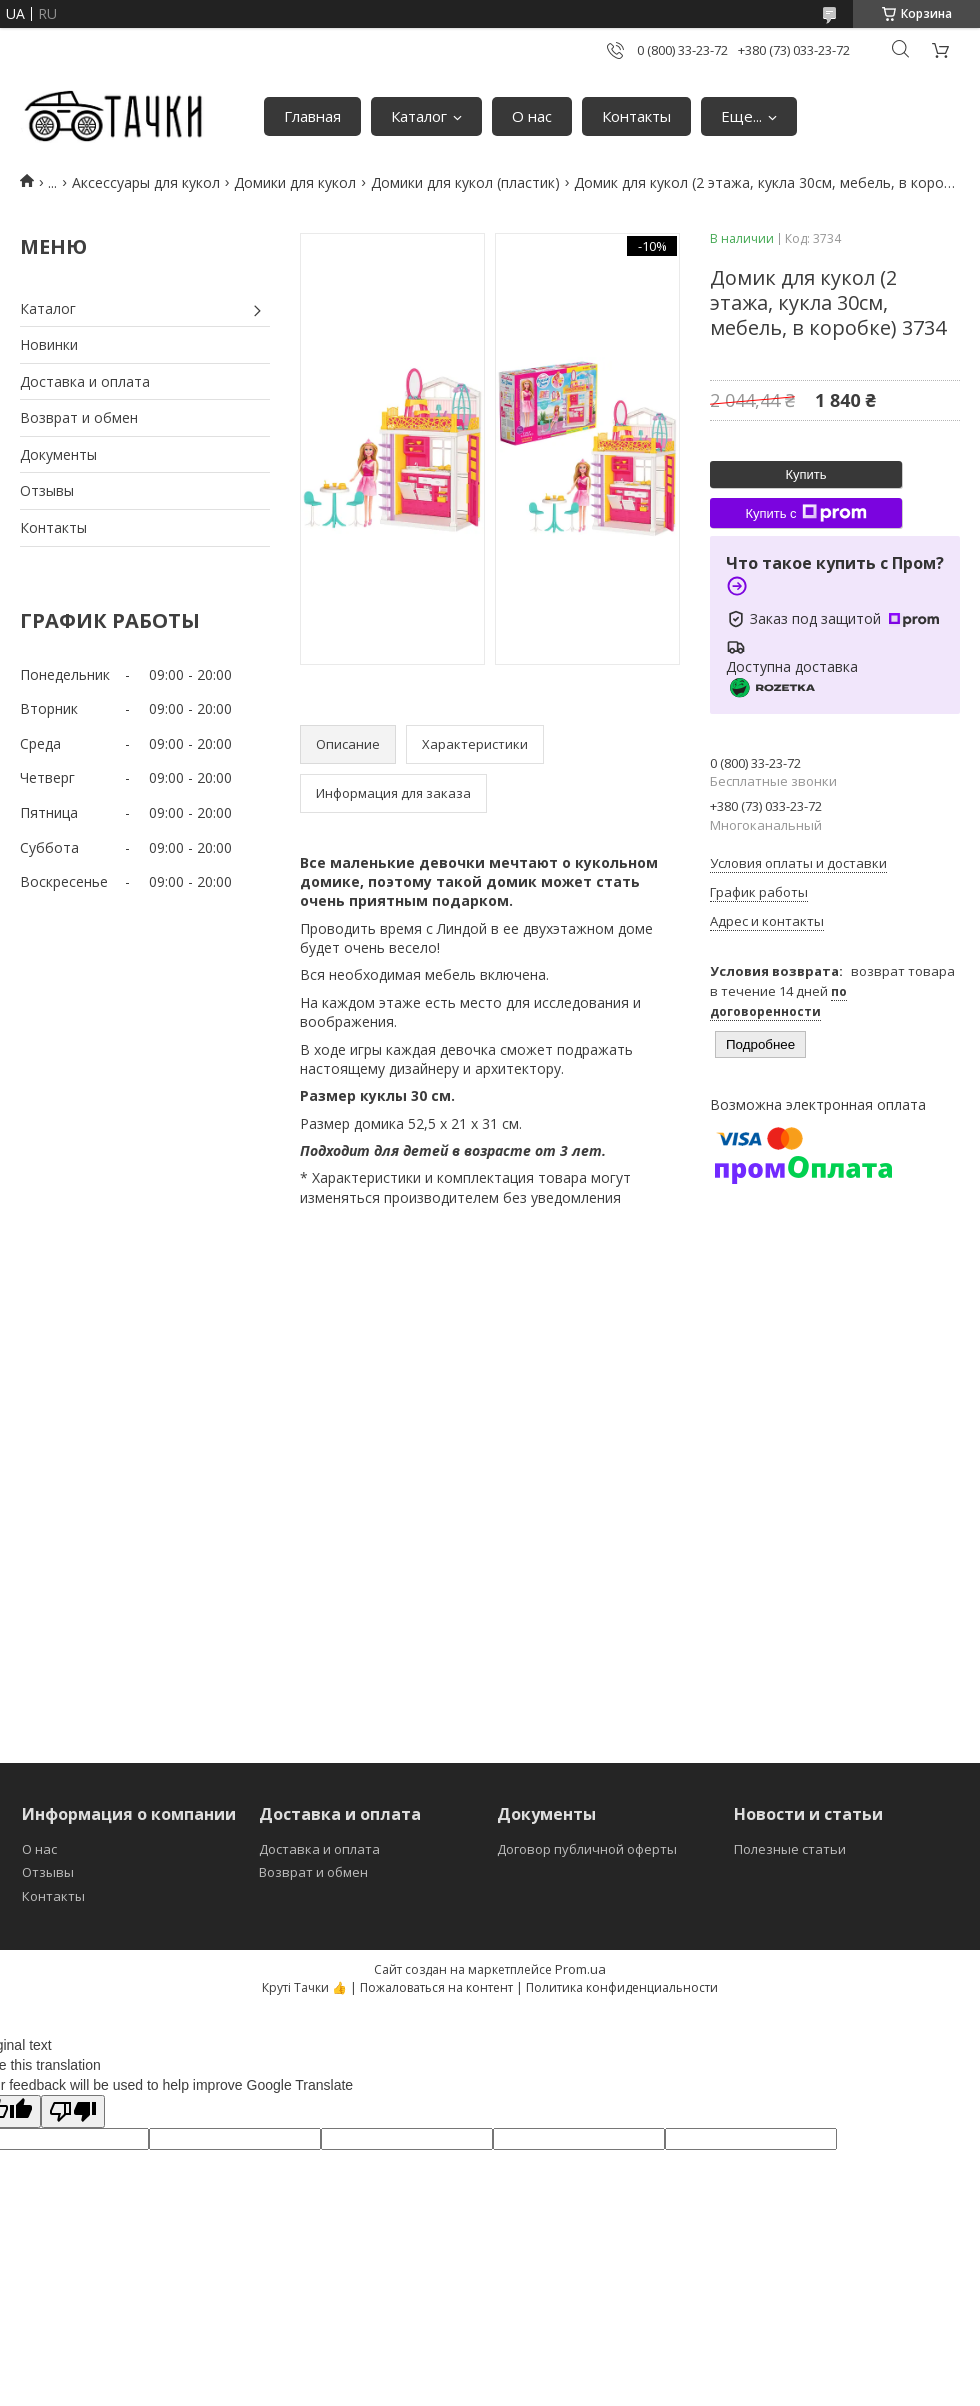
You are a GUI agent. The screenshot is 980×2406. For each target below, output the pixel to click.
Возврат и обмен (79, 417)
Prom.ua (580, 1969)
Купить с (805, 513)
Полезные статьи (790, 1849)
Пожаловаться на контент (436, 1987)
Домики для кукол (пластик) (465, 182)
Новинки (49, 344)
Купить (805, 474)
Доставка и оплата (85, 381)
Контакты (636, 116)
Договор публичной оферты (587, 1849)
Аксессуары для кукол (146, 182)
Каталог (419, 116)
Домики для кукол (295, 182)
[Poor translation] (73, 2111)
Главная (312, 116)
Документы (58, 454)
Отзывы (47, 490)
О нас (532, 116)
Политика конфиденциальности (622, 1987)
